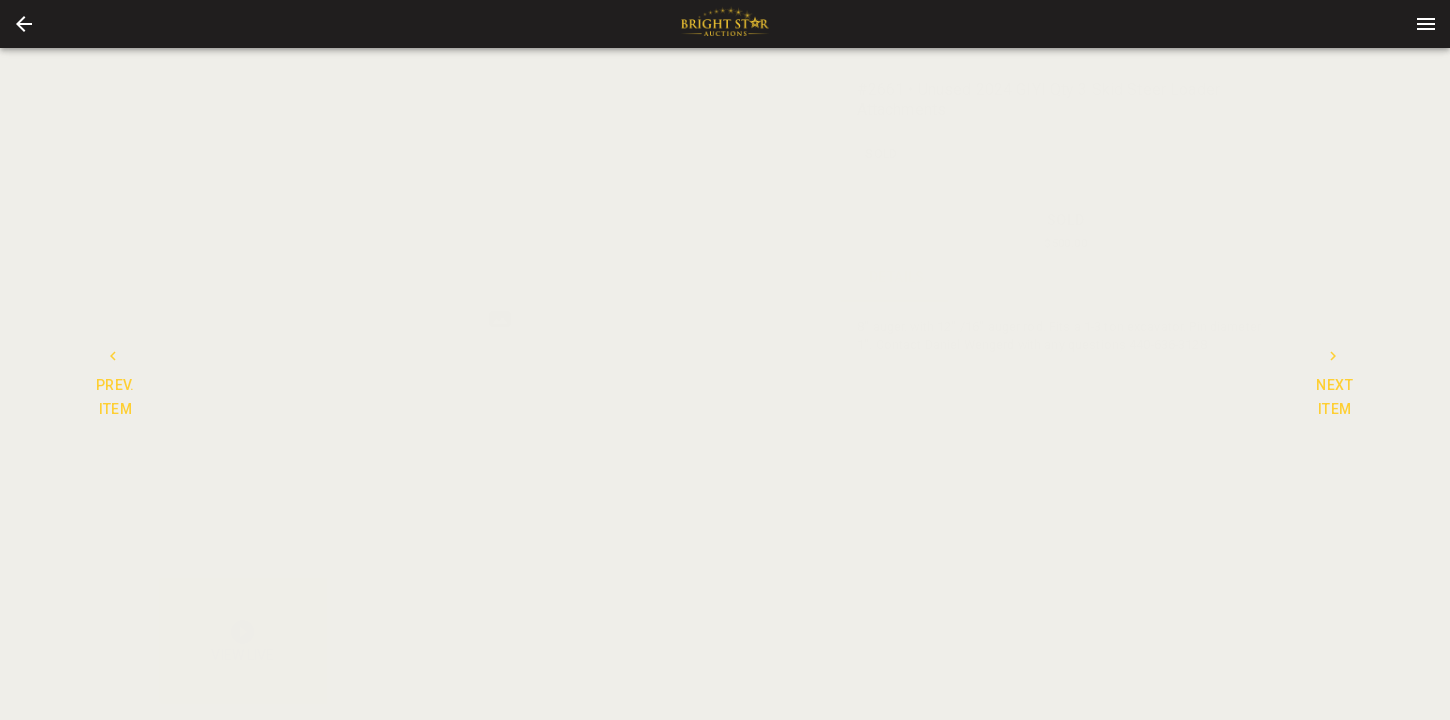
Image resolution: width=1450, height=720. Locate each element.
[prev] (174, 319)
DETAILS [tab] (897, 278)
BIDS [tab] (1234, 278)
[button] (24, 24)
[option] (499, 319)
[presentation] (725, 24)
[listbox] (499, 319)
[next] (826, 319)
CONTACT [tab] (1009, 278)
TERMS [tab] (1122, 278)
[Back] (24, 24)
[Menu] (1426, 24)
